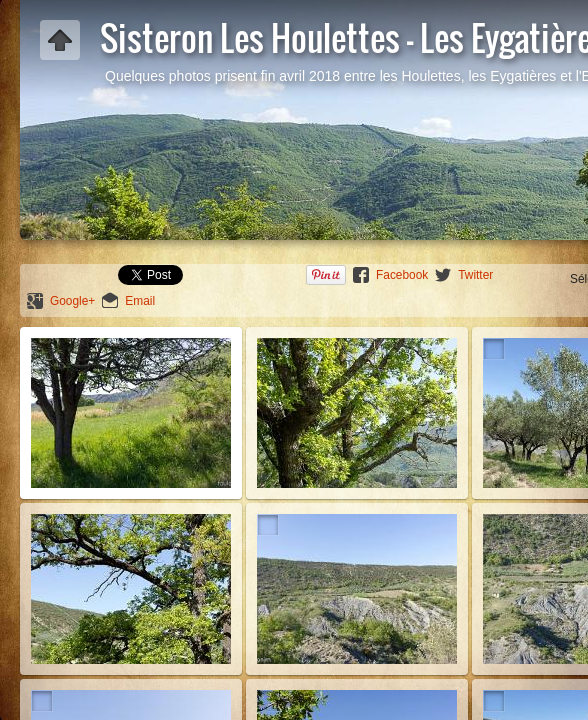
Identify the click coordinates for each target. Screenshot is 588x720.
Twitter (475, 275)
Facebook (402, 275)
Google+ (72, 301)
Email (140, 301)
